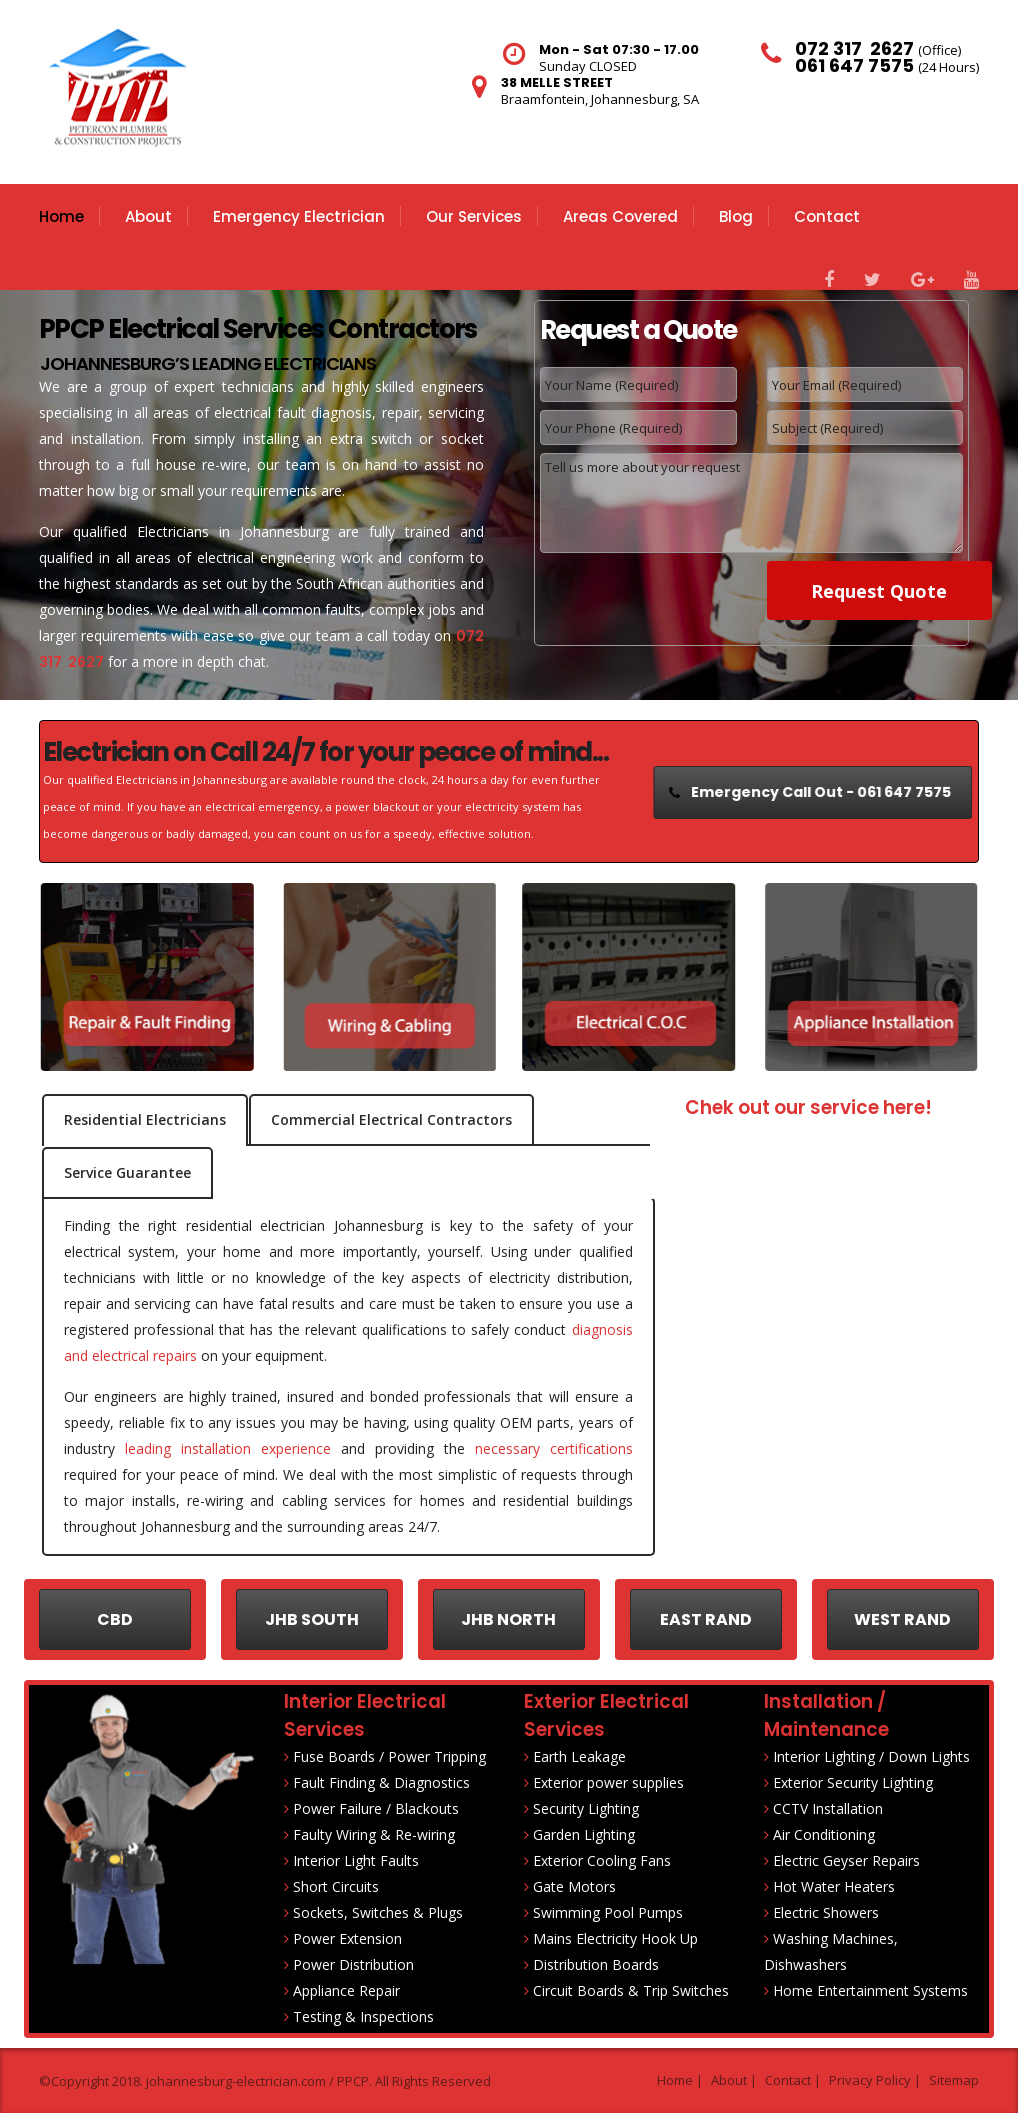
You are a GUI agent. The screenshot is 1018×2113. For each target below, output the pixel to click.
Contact (827, 216)
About (148, 216)
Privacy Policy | (875, 2080)
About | (734, 2080)
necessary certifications (554, 1448)
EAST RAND (706, 1619)
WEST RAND (902, 1619)
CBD (115, 1619)
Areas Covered (620, 216)
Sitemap (954, 2080)
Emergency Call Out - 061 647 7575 (815, 792)
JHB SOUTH (312, 1619)
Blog (736, 216)
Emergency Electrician (299, 216)
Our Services (474, 216)
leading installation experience (228, 1448)
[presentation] (661, 592)
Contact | (793, 2080)
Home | (680, 2080)
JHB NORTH (508, 1619)
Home (61, 216)
